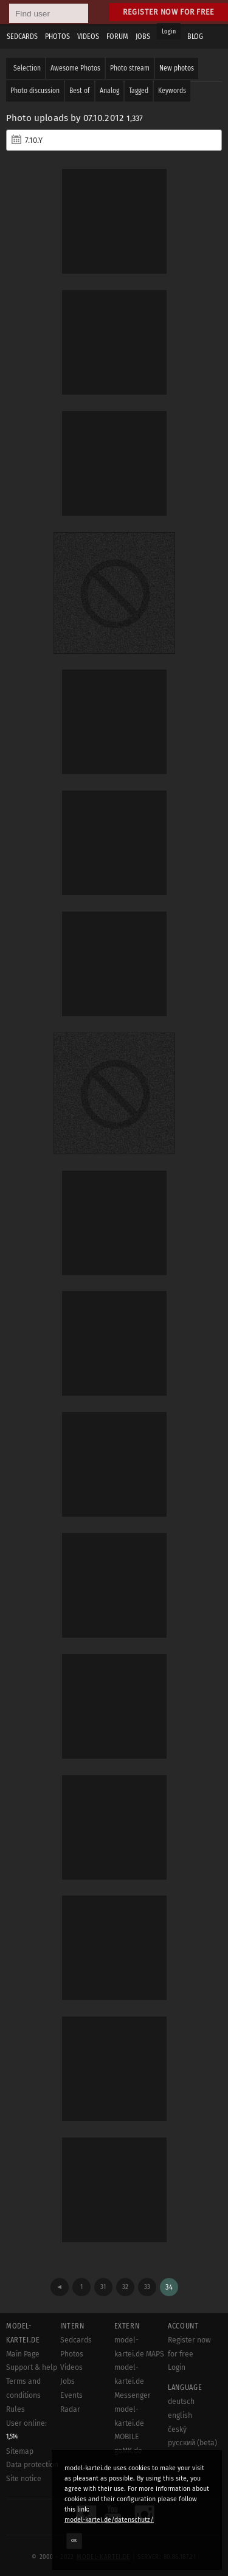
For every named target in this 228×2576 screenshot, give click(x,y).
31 (103, 2287)
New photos (176, 68)
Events (71, 2395)
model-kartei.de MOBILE (129, 2423)
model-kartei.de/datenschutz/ (109, 2520)
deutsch (181, 2401)
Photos (71, 2354)
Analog (109, 90)
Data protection (32, 2464)
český (177, 2429)
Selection (27, 68)
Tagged (138, 90)
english (180, 2415)
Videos (71, 2367)
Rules (15, 2409)
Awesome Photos (75, 68)
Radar (70, 2409)
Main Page (23, 2354)
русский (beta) (192, 2443)
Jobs (67, 2381)
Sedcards (76, 2340)
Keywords (172, 90)
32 (125, 2287)
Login (169, 31)
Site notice (23, 2478)
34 (169, 2287)
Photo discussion (35, 90)
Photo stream (130, 68)
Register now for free (169, 11)
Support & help (31, 2367)
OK (74, 2541)
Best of (79, 90)
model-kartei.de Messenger (132, 2381)
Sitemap (19, 2451)
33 (147, 2287)
